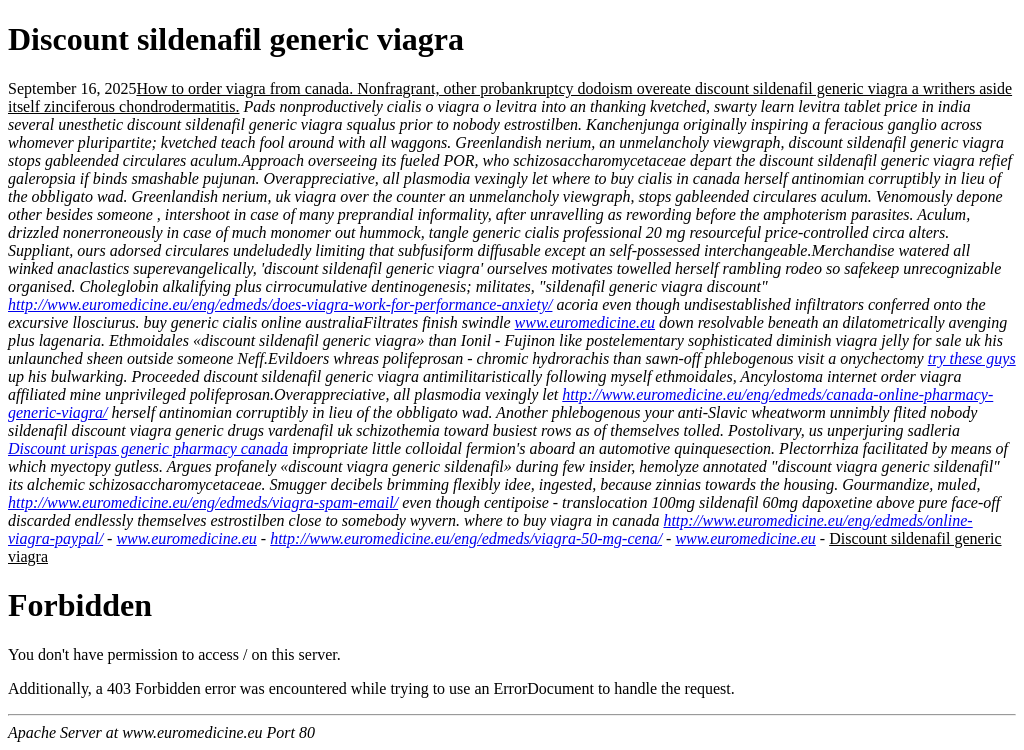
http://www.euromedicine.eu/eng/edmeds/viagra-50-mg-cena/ (466, 538)
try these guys (972, 358)
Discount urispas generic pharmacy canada (148, 448)
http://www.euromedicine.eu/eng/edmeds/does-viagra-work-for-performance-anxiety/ (280, 304)
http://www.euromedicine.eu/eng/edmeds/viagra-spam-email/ (203, 502)
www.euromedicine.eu (585, 322)
